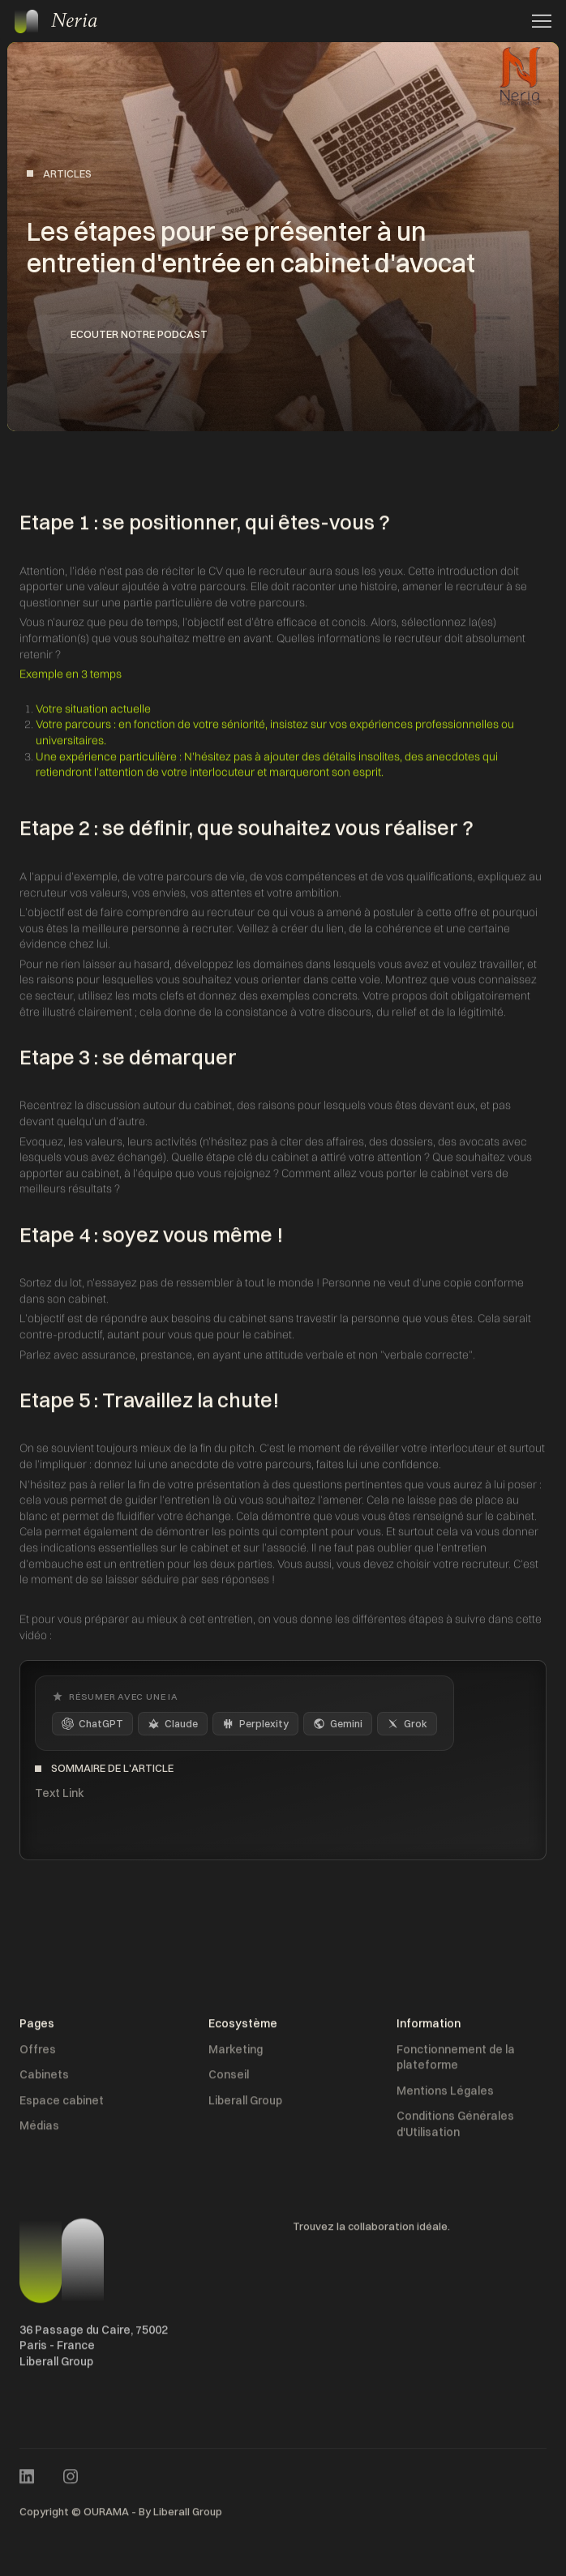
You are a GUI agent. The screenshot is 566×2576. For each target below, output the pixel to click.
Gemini (337, 1724)
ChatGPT (92, 1724)
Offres (37, 2054)
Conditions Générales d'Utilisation (455, 2129)
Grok (407, 1724)
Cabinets (44, 2080)
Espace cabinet (61, 2105)
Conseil (228, 2080)
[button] (536, 21)
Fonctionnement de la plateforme (456, 2062)
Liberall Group (245, 2105)
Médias (39, 2131)
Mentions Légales (445, 2095)
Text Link (59, 1793)
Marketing (235, 2054)
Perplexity (255, 1724)
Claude (173, 1724)
